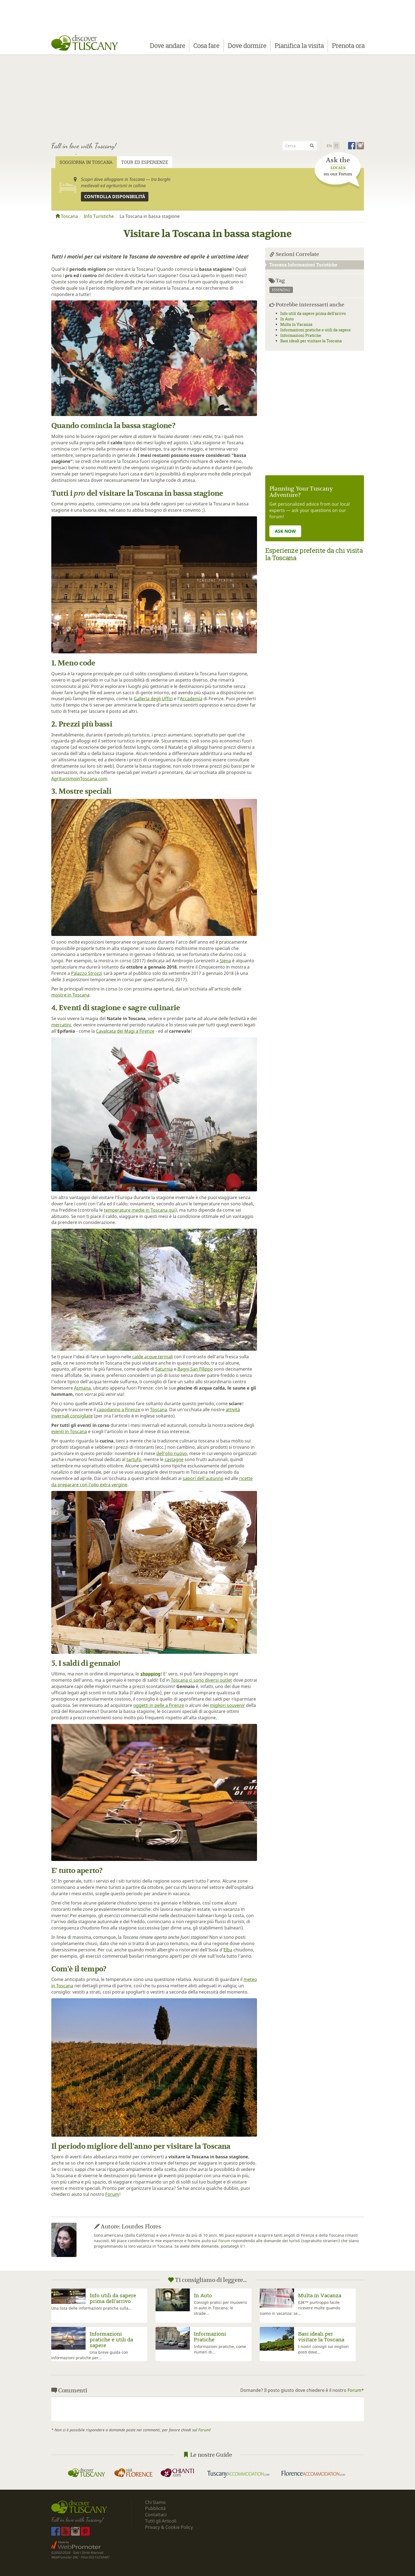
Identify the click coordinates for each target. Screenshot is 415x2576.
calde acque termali (152, 1357)
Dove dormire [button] (247, 45)
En (329, 145)
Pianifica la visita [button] (299, 45)
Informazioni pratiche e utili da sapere (315, 329)
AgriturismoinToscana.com (79, 779)
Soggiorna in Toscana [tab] (86, 162)
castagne (174, 1459)
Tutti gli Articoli (160, 2521)
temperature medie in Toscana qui (139, 1210)
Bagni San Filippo (195, 1369)
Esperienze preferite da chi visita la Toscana (314, 554)
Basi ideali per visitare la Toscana (311, 340)
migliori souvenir (227, 1705)
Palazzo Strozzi (86, 973)
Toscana (66, 216)
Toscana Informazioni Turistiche (301, 264)
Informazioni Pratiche (300, 335)
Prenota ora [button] (348, 45)
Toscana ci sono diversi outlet (201, 1680)
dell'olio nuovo (171, 1453)
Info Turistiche (99, 216)
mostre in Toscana (70, 995)
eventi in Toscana (69, 1431)
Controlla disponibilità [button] (114, 196)
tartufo (133, 1459)
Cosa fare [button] (206, 45)
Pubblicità (156, 2508)
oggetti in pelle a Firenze (158, 1705)
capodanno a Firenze (118, 1410)
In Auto (287, 318)
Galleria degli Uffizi (153, 699)
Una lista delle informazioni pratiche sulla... (91, 2308)
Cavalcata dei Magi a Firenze (125, 1031)
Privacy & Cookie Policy (169, 2527)
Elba (228, 1950)
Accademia (191, 699)
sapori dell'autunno (203, 1478)
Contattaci (155, 2515)
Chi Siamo (155, 2502)
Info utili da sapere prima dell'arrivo (313, 313)
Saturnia (164, 1369)
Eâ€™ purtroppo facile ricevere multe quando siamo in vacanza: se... (300, 2308)
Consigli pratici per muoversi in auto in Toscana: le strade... (220, 2308)
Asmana (82, 1388)
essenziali (281, 290)
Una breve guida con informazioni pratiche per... (89, 2355)
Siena (225, 961)
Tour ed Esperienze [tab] (144, 162)
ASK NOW (285, 531)
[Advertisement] (207, 96)
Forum (112, 2194)
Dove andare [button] (167, 45)
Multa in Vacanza (296, 324)
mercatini (61, 1025)
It (336, 145)
